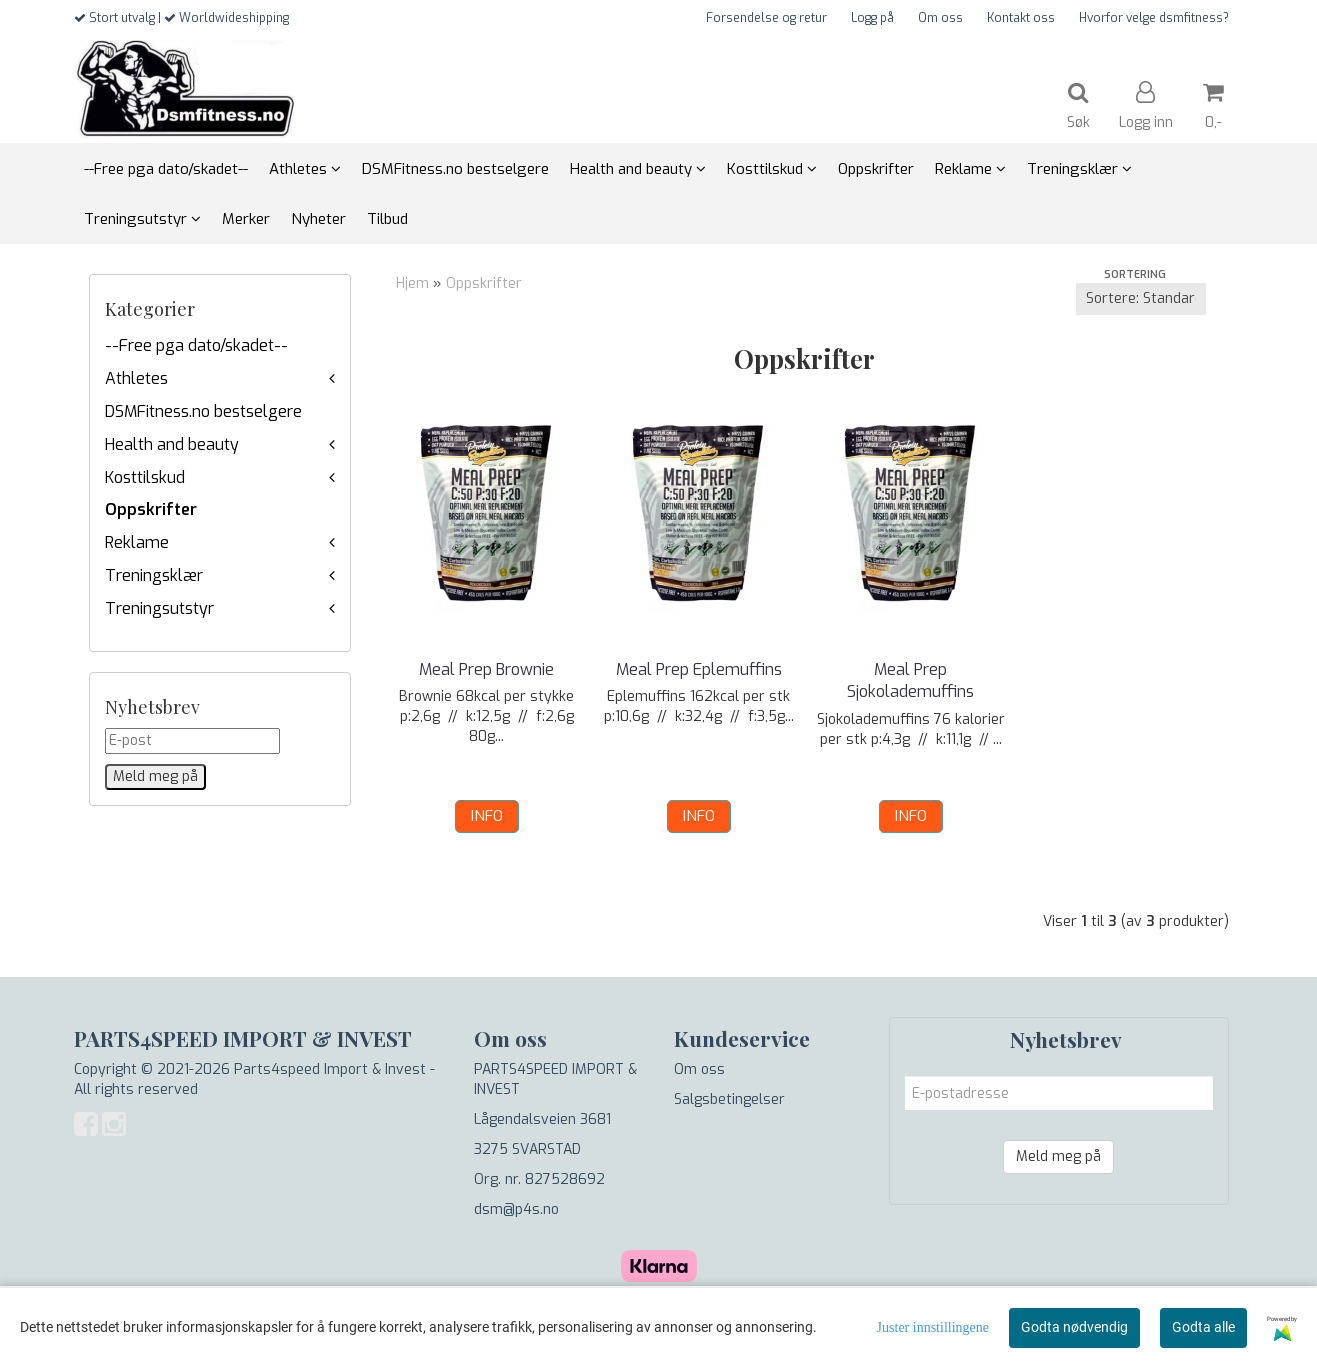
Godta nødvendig (1074, 1327)
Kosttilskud (145, 477)
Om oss (940, 18)
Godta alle (1203, 1327)
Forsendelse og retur (766, 18)
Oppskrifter (151, 509)
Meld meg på (1058, 1156)
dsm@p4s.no (516, 1209)
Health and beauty (172, 444)
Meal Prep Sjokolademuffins (910, 680)
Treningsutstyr (159, 608)
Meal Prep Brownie (486, 669)
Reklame (137, 542)
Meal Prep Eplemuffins (699, 669)
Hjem (412, 283)
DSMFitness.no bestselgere (203, 411)
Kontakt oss (1021, 18)
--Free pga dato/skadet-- (196, 345)
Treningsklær (154, 575)
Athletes (136, 378)
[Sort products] (1141, 299)
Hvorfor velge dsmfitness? (1154, 18)
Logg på (872, 18)
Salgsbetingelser (729, 1099)
